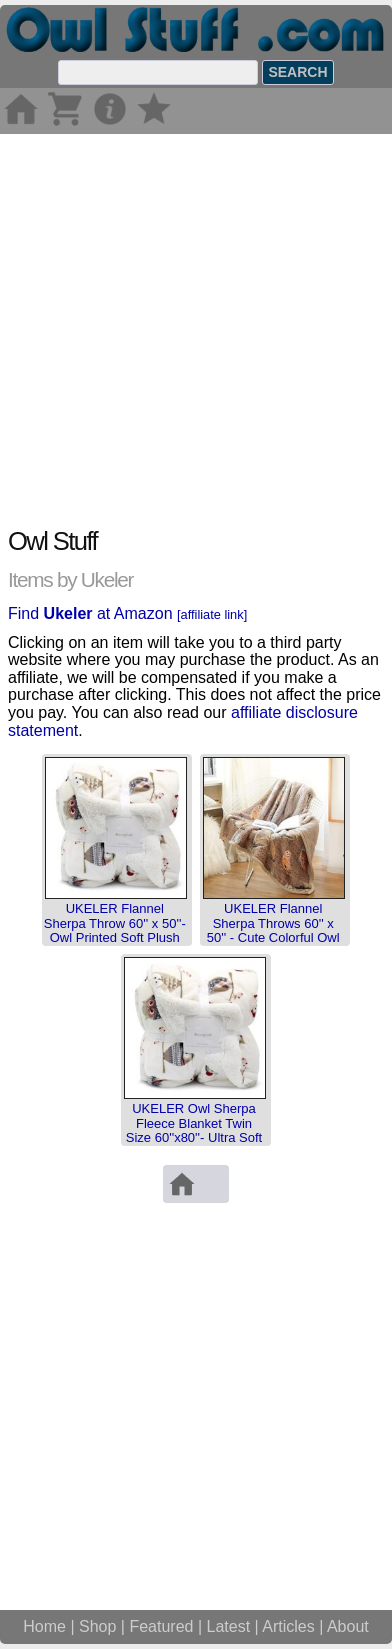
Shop (97, 1626)
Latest (229, 1626)
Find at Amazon (127, 613)
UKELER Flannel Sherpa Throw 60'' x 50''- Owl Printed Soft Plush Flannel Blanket (115, 930)
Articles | (294, 1626)
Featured (161, 1626)
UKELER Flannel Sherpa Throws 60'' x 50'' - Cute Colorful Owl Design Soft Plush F (273, 930)
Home (44, 1626)
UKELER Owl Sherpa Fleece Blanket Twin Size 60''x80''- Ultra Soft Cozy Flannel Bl (194, 1130)
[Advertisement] (196, 330)
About (348, 1626)
